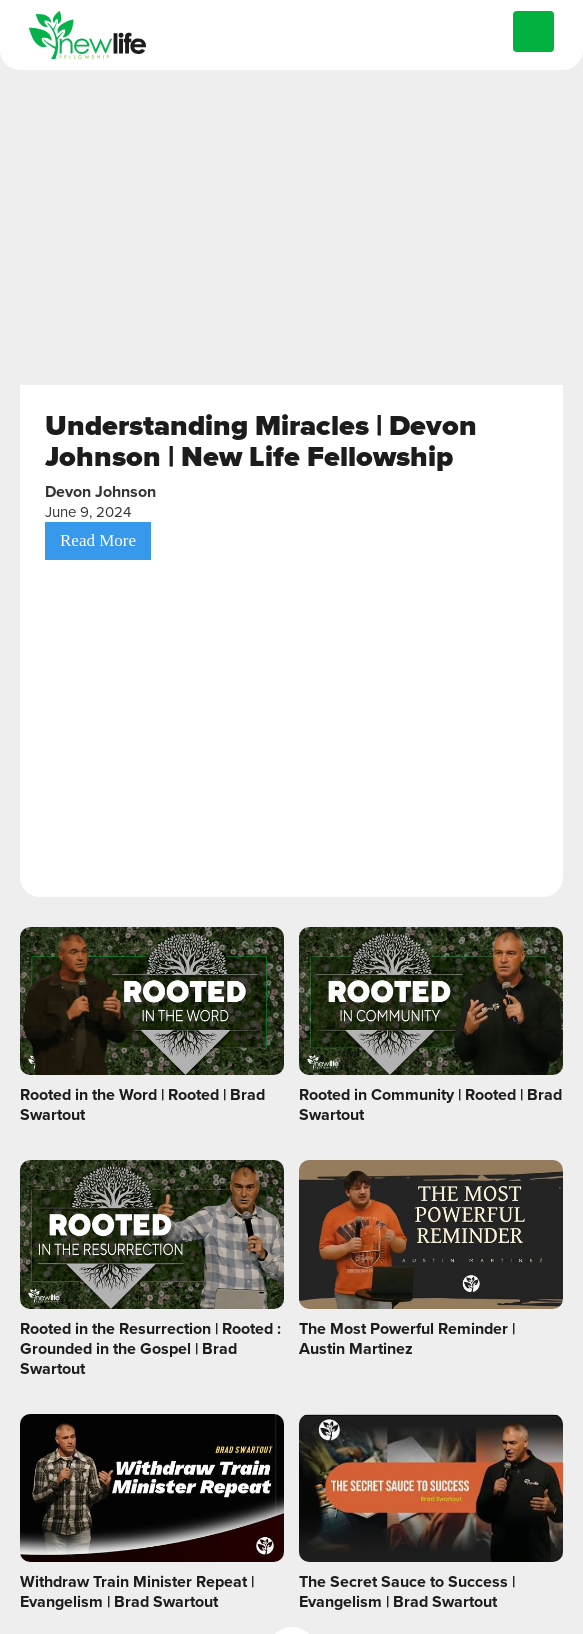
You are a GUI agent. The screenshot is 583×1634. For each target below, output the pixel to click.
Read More (98, 540)
